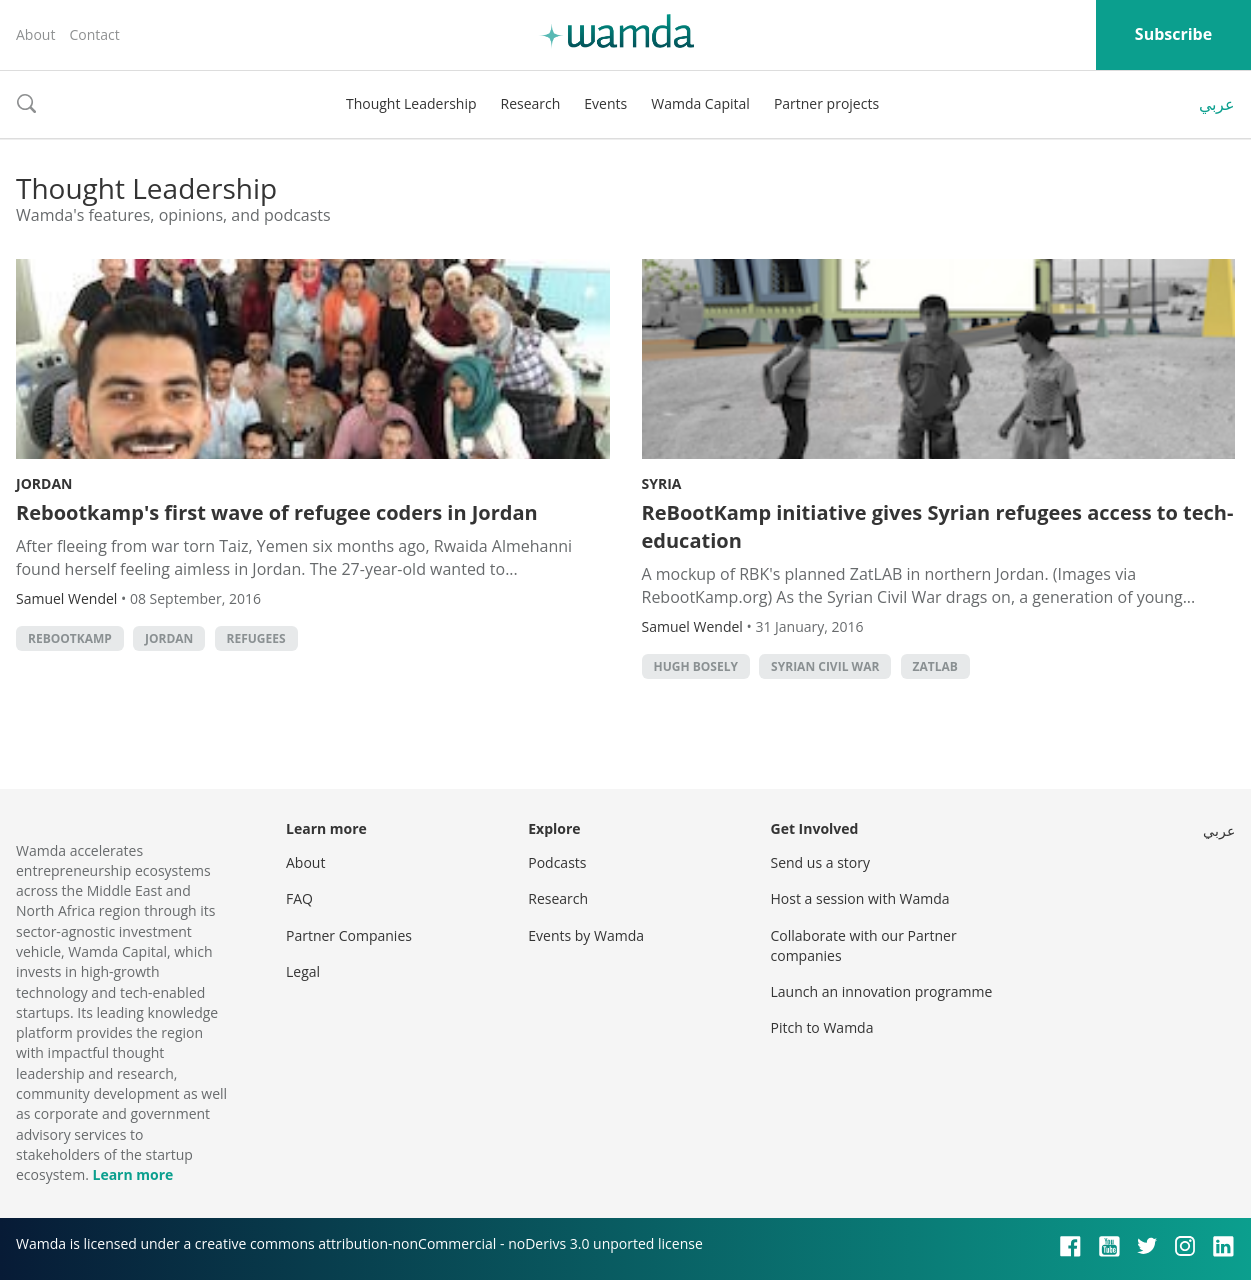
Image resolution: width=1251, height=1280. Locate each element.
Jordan (44, 483)
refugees (256, 638)
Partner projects (826, 103)
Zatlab (935, 666)
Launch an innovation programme (882, 991)
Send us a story (820, 862)
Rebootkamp (70, 638)
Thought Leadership (411, 103)
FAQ (299, 898)
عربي (1217, 104)
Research (531, 103)
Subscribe (1173, 34)
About (35, 34)
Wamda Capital (700, 103)
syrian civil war (825, 666)
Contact (94, 34)
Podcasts (557, 862)
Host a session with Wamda (860, 898)
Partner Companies (349, 935)
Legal (303, 971)
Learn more (132, 1174)
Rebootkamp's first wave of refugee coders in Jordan (277, 512)
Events (605, 103)
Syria (662, 483)
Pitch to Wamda (822, 1027)
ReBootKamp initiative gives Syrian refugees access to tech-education (938, 526)
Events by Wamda (586, 935)
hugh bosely (696, 666)
